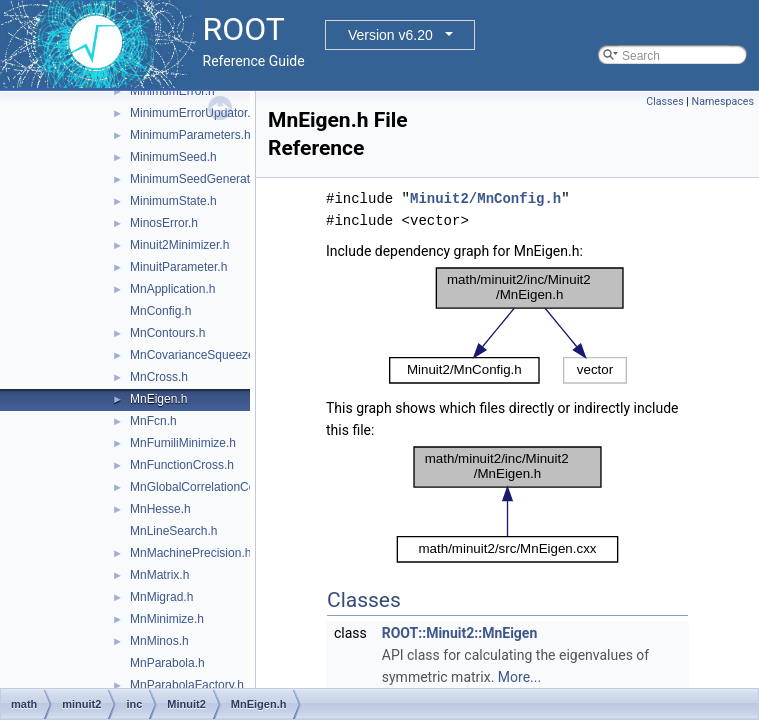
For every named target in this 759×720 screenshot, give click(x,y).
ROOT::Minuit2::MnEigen (460, 633)
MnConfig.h (160, 311)
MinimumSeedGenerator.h (200, 179)
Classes (664, 101)
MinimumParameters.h (190, 135)
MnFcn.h (153, 421)
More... (519, 677)
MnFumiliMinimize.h (183, 443)
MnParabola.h (167, 663)
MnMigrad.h (161, 597)
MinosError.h (164, 223)
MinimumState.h (173, 201)
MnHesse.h (160, 509)
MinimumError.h (172, 91)
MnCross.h (159, 377)
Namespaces (723, 101)
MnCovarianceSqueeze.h (197, 355)
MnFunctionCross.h (182, 465)
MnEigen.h (158, 399)
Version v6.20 (390, 35)
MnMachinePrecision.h (190, 553)
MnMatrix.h (159, 575)
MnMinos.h (159, 641)
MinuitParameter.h (178, 267)
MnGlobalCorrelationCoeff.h (204, 487)
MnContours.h (167, 333)
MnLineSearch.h (173, 531)
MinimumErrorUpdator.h (193, 113)
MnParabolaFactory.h (187, 685)
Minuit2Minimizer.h (179, 245)
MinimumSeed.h (173, 157)
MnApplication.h (172, 289)
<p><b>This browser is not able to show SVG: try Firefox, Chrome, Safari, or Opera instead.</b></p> (508, 325)
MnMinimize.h (167, 619)
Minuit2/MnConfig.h (485, 198)
